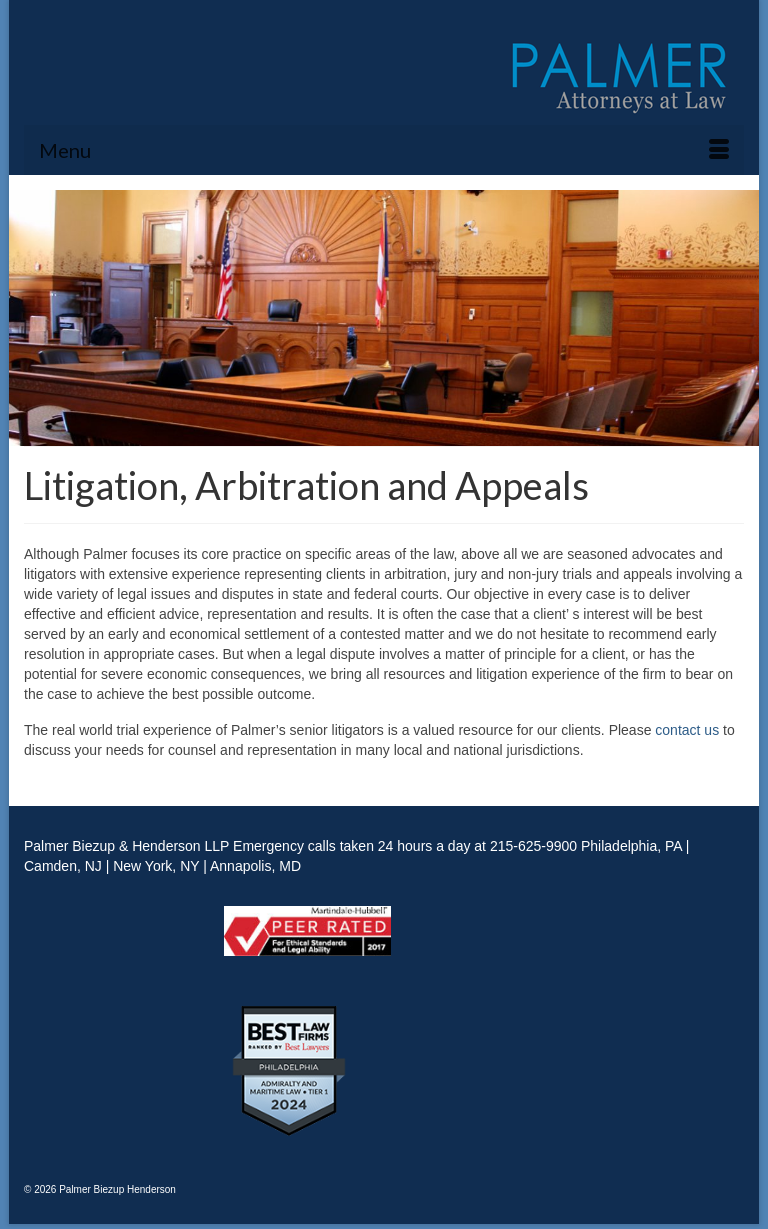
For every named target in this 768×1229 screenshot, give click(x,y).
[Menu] (384, 150)
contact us (687, 730)
